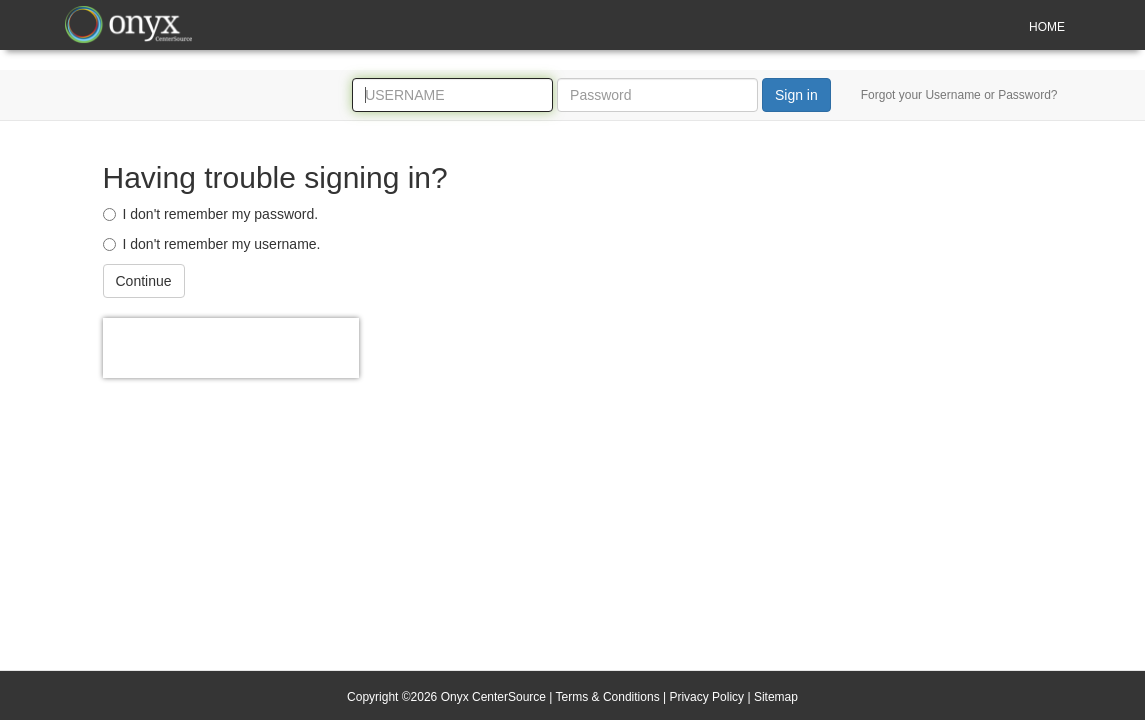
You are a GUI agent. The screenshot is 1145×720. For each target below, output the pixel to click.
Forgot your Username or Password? (959, 95)
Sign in (796, 95)
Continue (144, 281)
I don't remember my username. (212, 244)
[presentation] (231, 348)
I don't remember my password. (211, 214)
